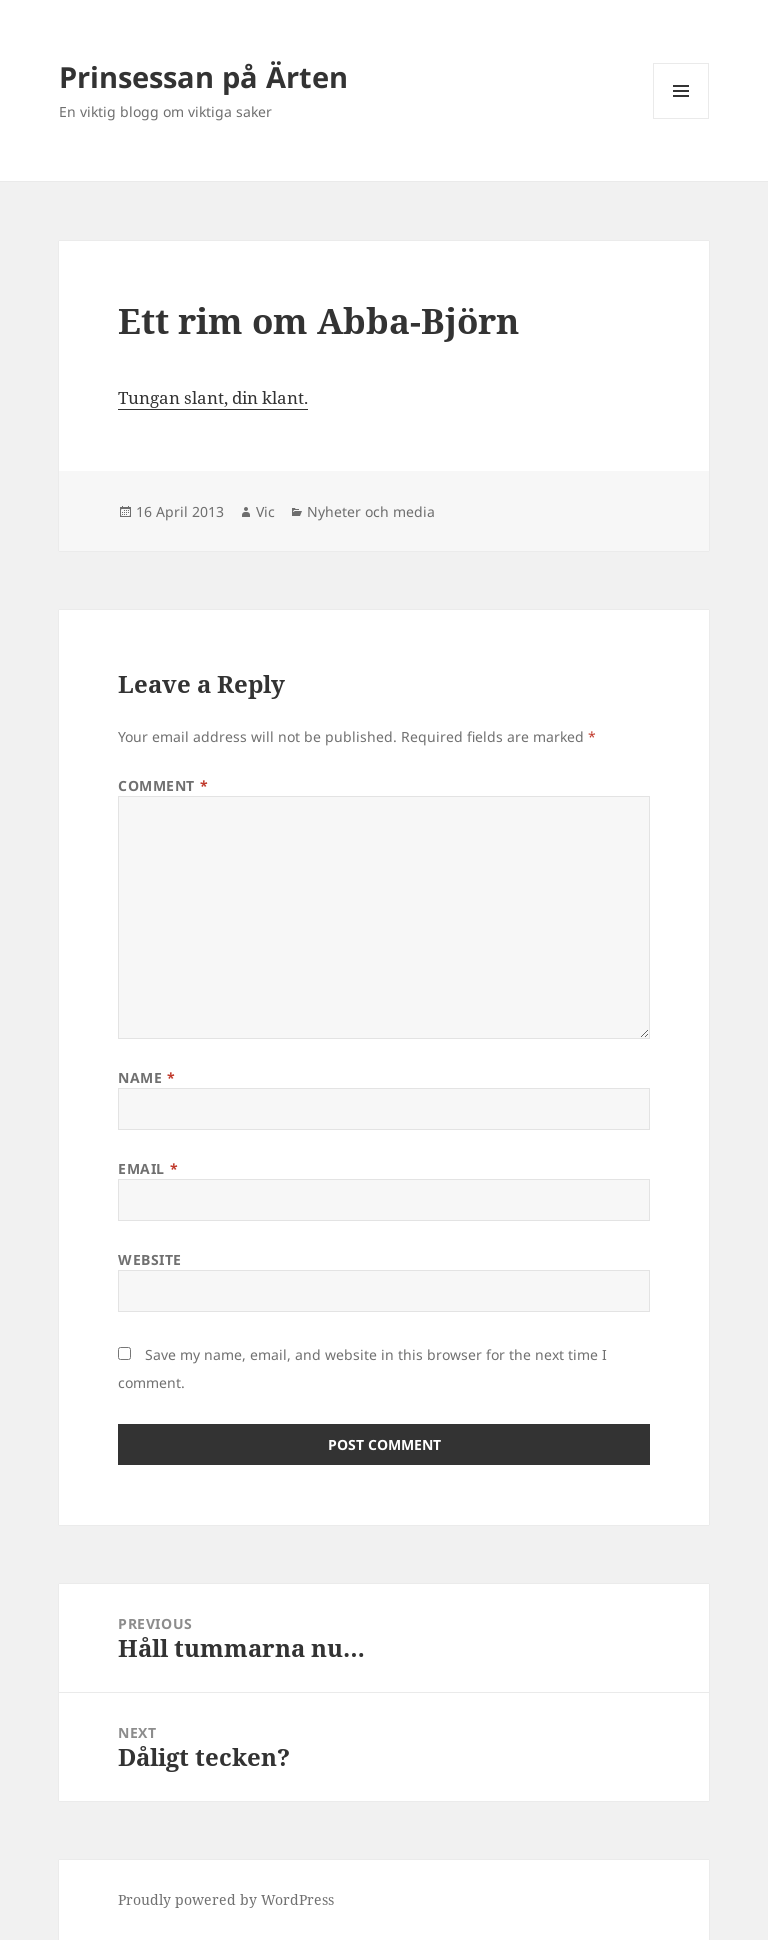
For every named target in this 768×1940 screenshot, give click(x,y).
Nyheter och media (371, 511)
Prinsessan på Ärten (203, 76)
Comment (163, 785)
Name (146, 1077)
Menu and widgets (681, 118)
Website (150, 1259)
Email (148, 1168)
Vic (265, 511)
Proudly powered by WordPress (226, 1899)
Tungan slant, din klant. (213, 397)
